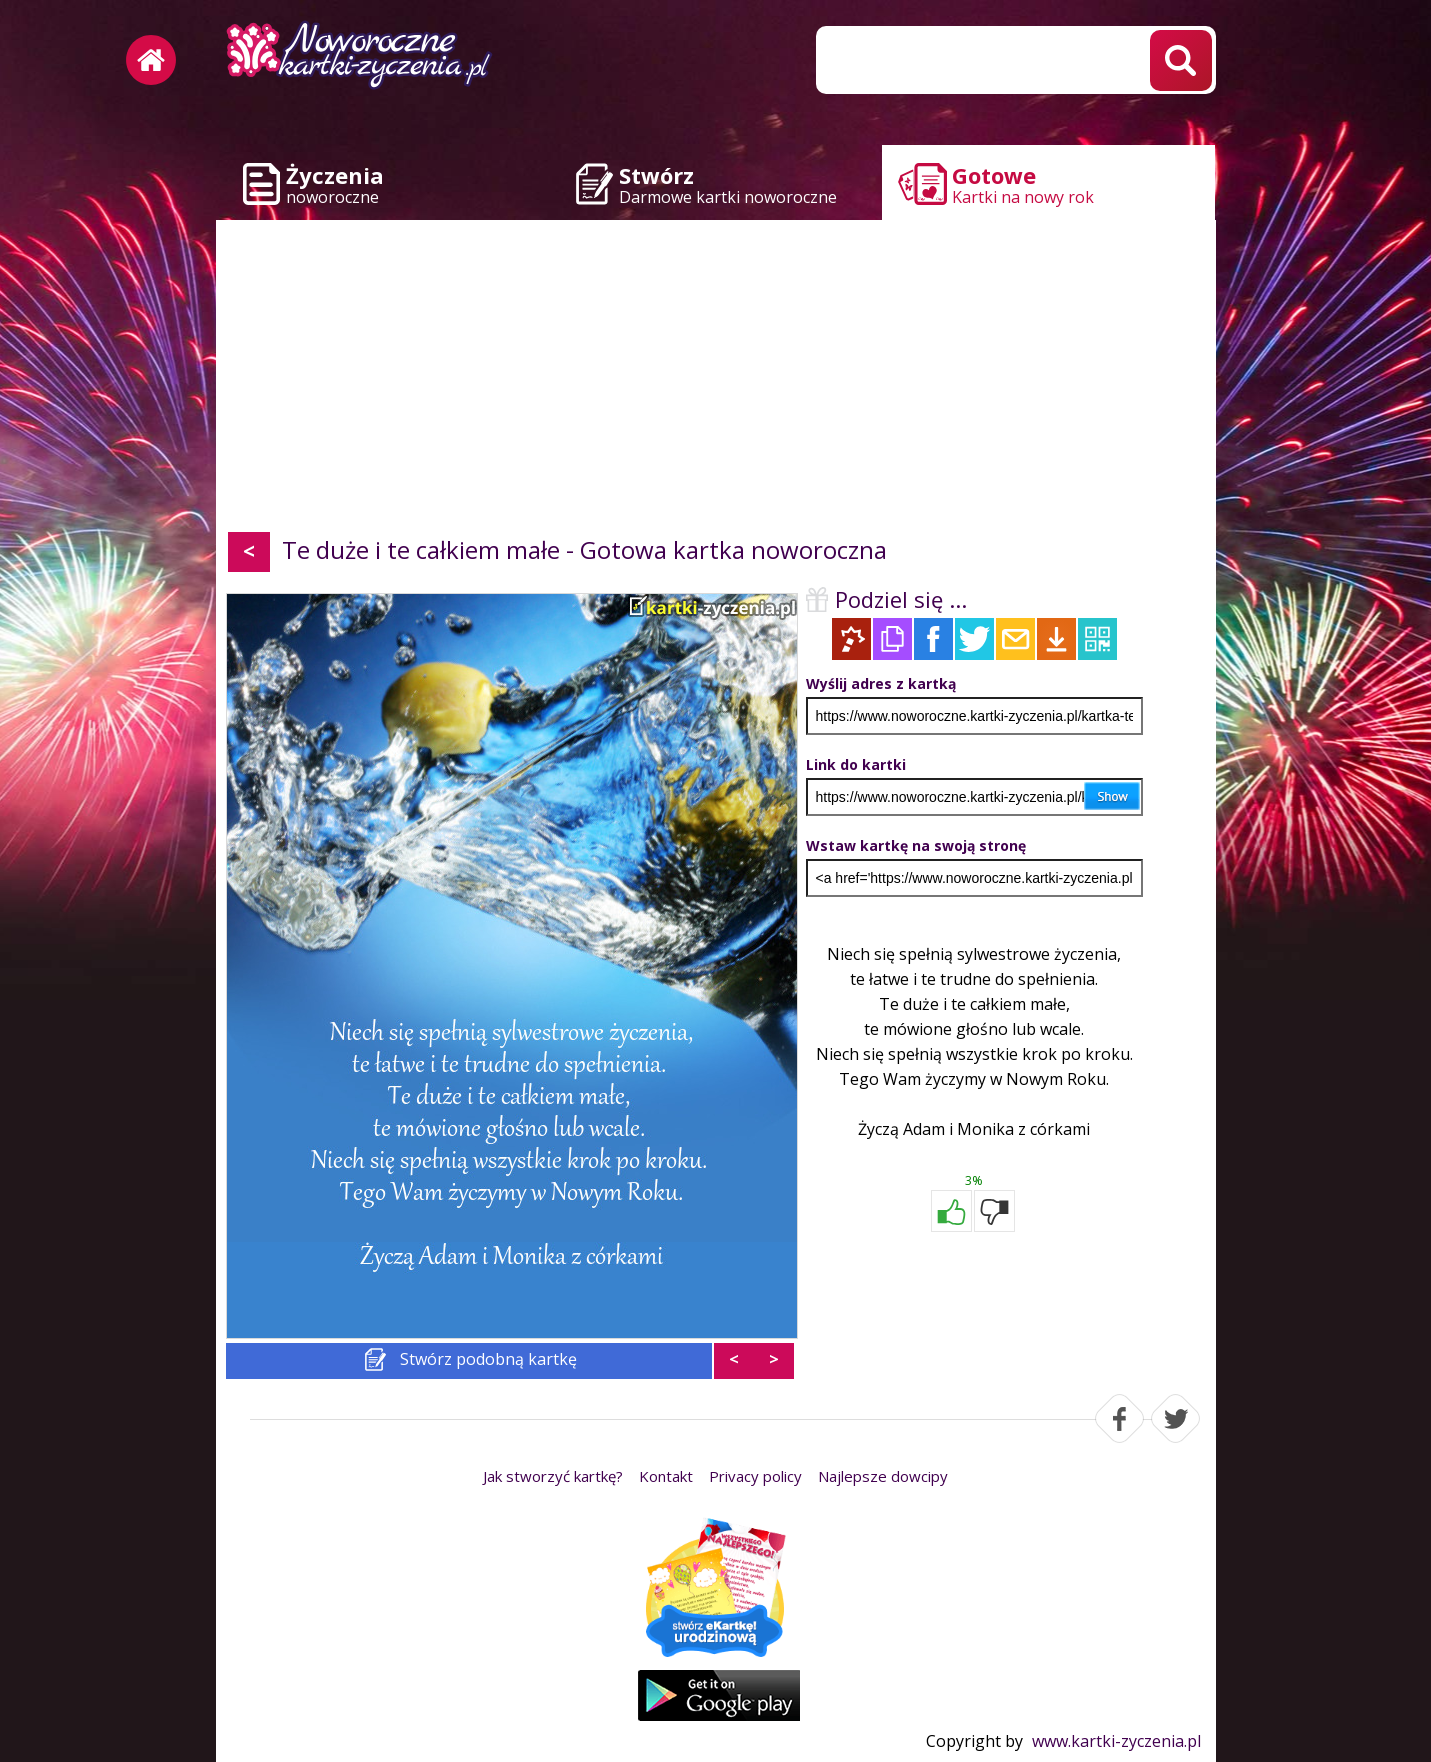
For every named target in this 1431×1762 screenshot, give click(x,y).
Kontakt (666, 1476)
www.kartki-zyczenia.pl (1116, 1741)
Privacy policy (755, 1476)
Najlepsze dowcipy (883, 1476)
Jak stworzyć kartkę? (553, 1476)
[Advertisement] (716, 380)
